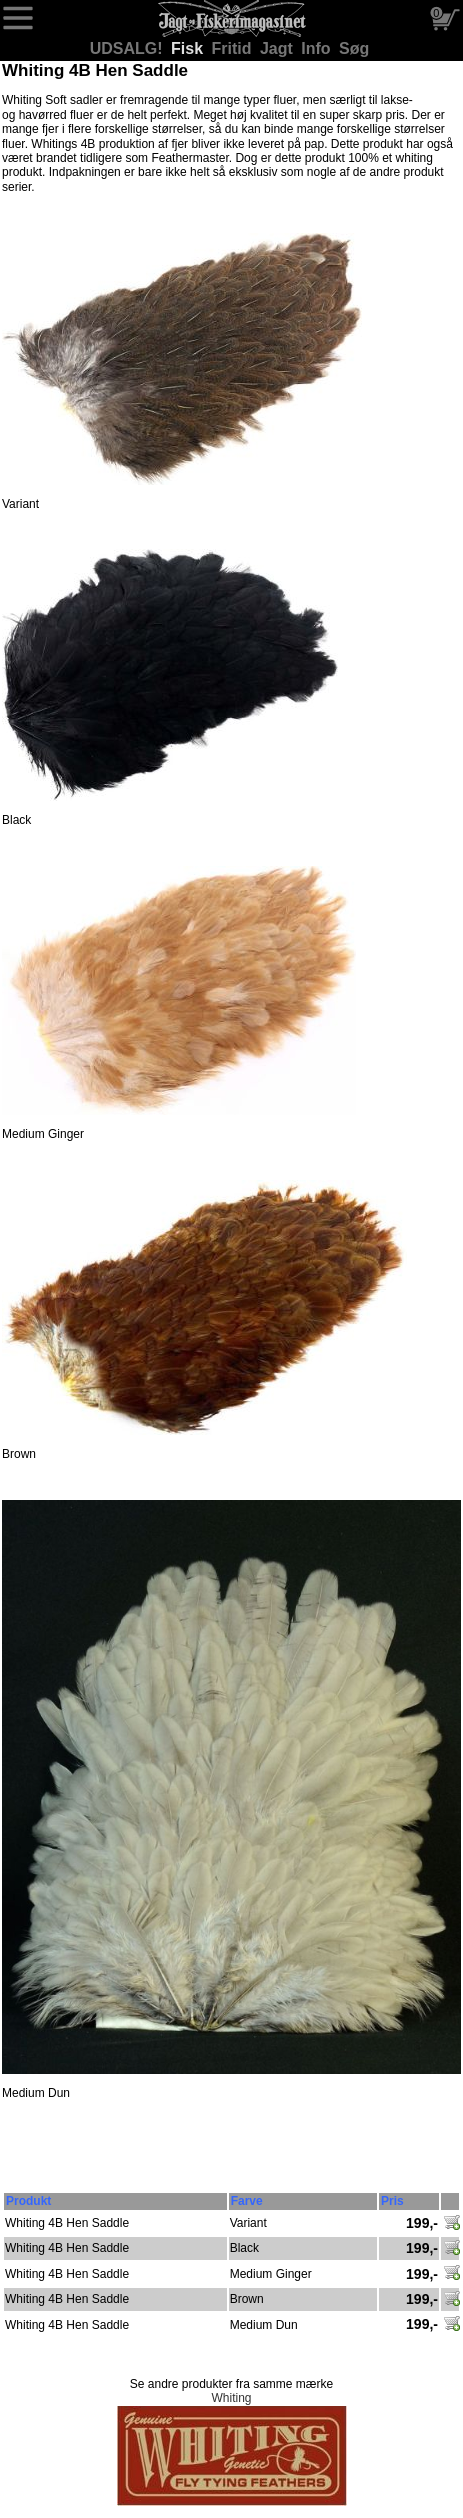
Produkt (28, 2201)
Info (318, 48)
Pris (392, 2201)
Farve (247, 2201)
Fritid (234, 48)
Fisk (189, 48)
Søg (354, 48)
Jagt (278, 48)
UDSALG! (128, 48)
